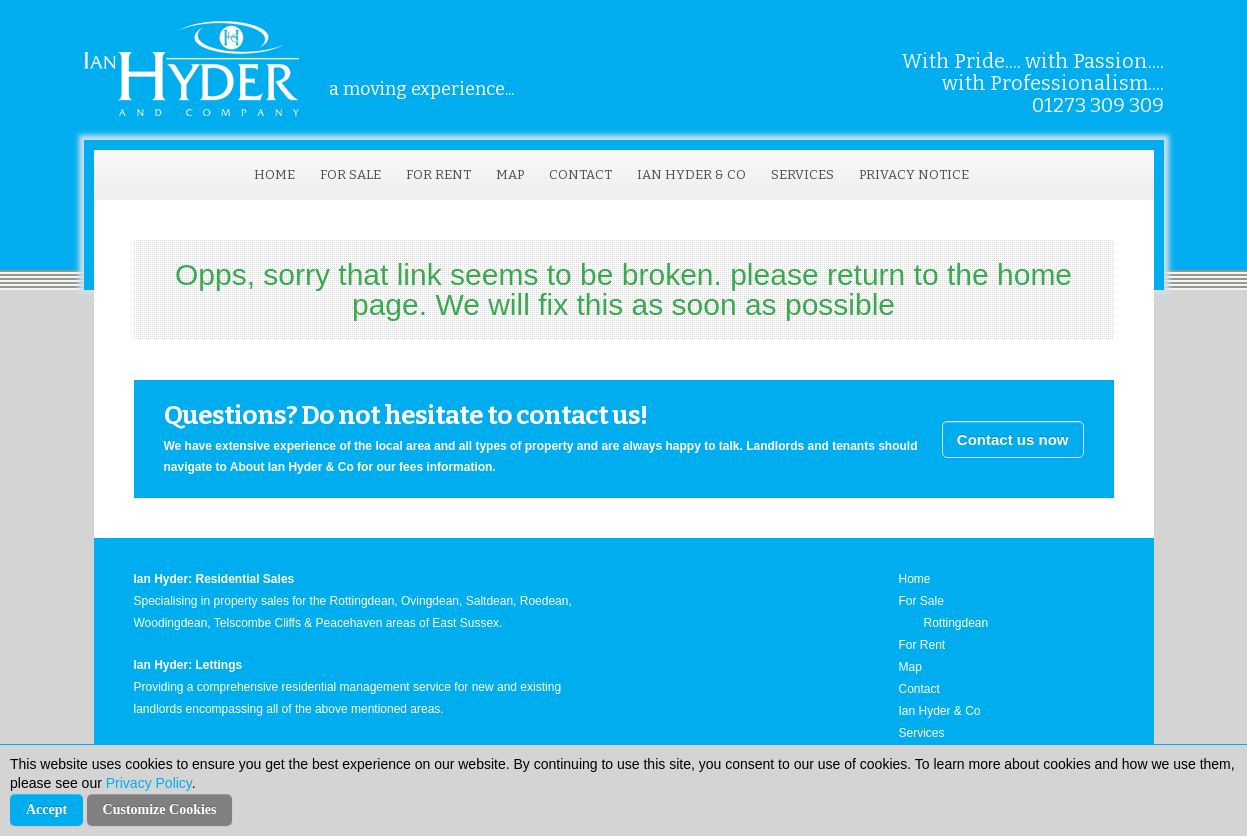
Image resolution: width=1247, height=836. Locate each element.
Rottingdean (956, 623)
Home (274, 174)
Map (510, 174)
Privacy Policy (149, 783)
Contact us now (1013, 439)
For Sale (350, 174)
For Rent (438, 174)
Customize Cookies (160, 809)
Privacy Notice (914, 174)
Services (802, 174)
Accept (46, 809)
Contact (580, 174)
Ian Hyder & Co (691, 174)
